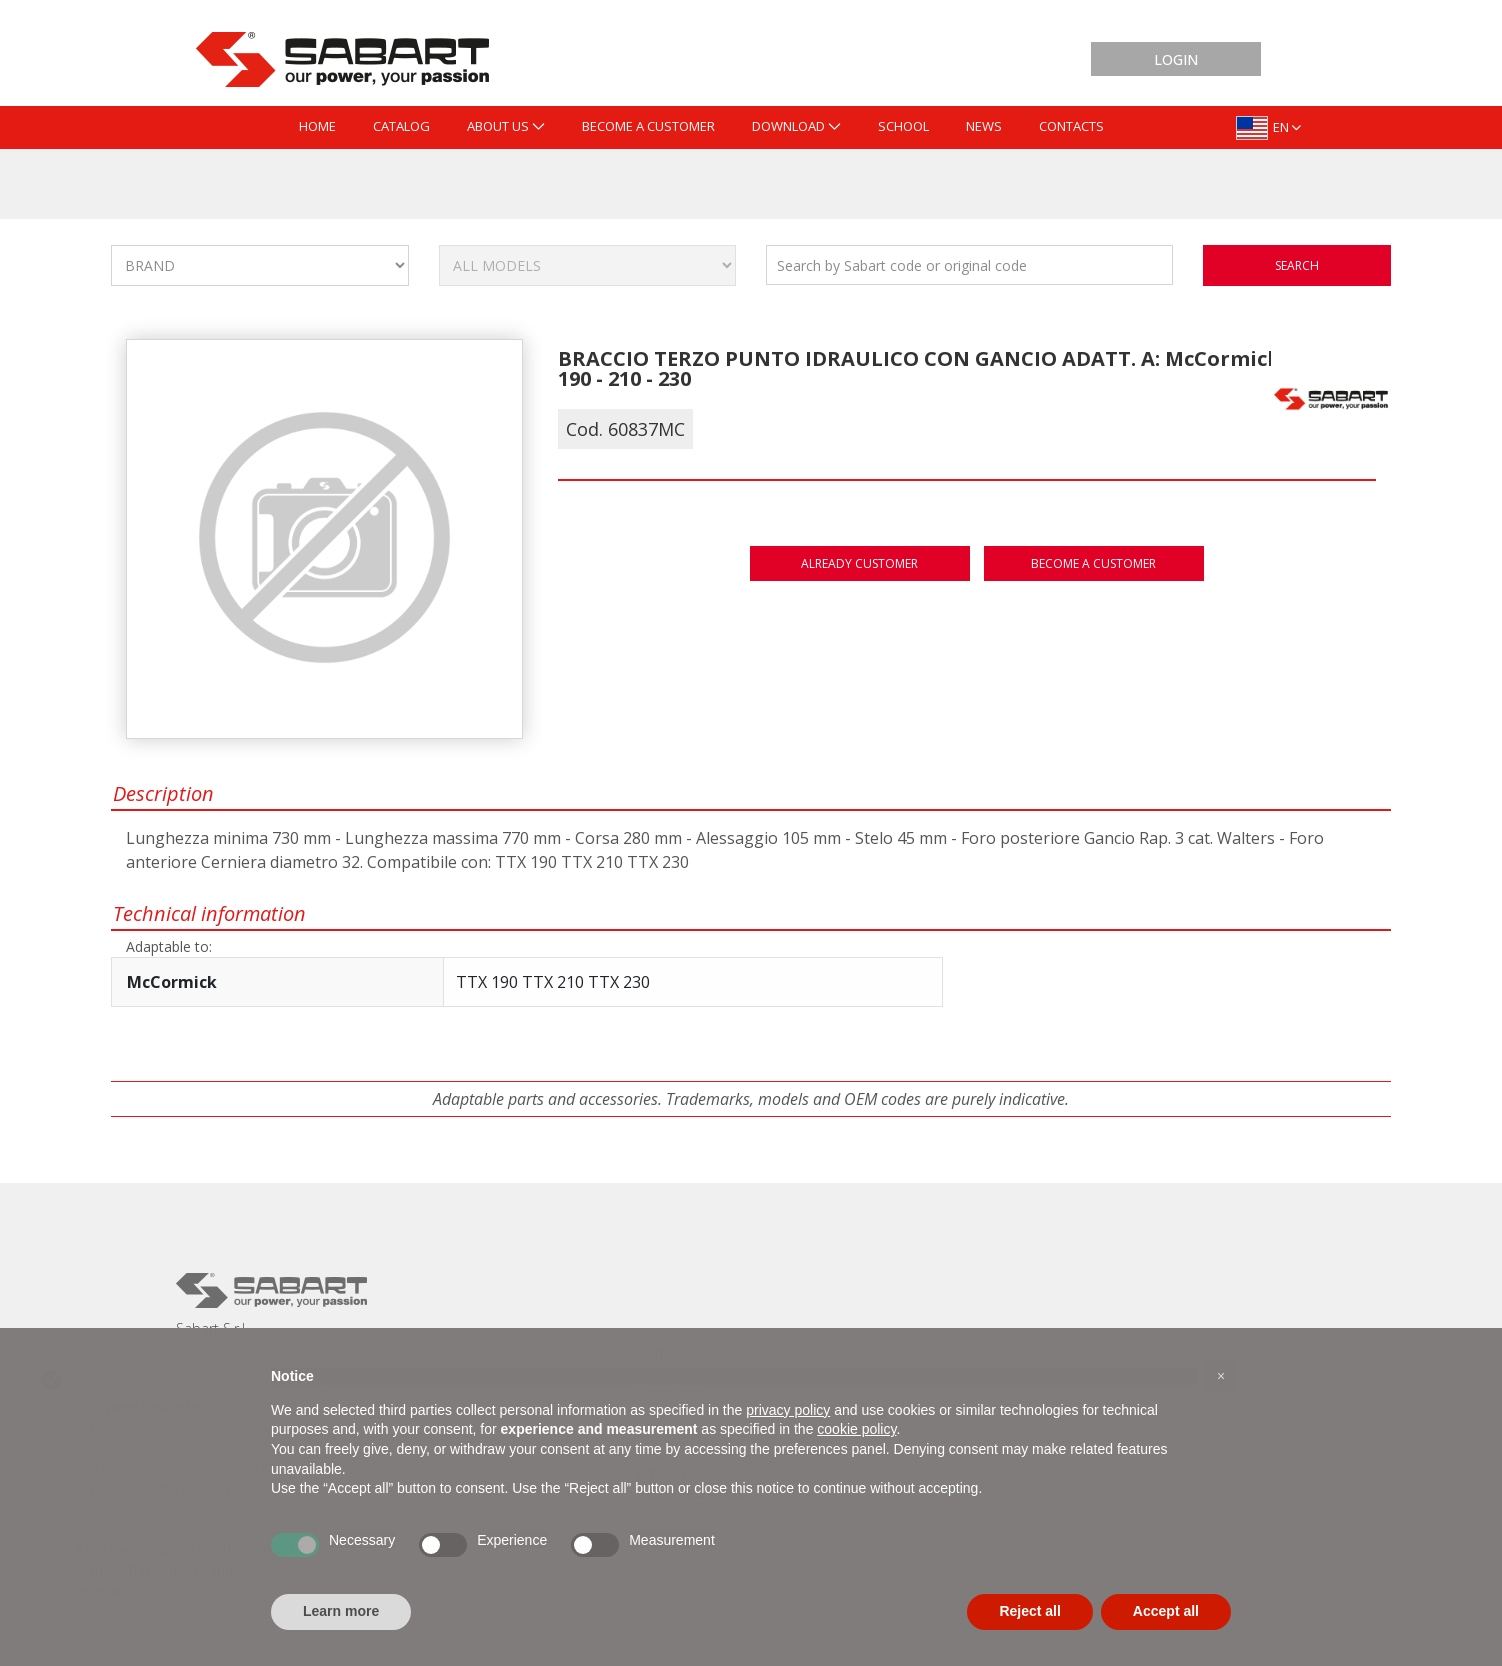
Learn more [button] (341, 1611)
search (1297, 265)
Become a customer (1093, 563)
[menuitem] (317, 127)
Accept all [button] (1166, 1611)
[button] (1221, 1376)
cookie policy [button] (856, 1429)
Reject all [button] (1029, 1611)
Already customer (859, 563)
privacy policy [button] (788, 1410)
